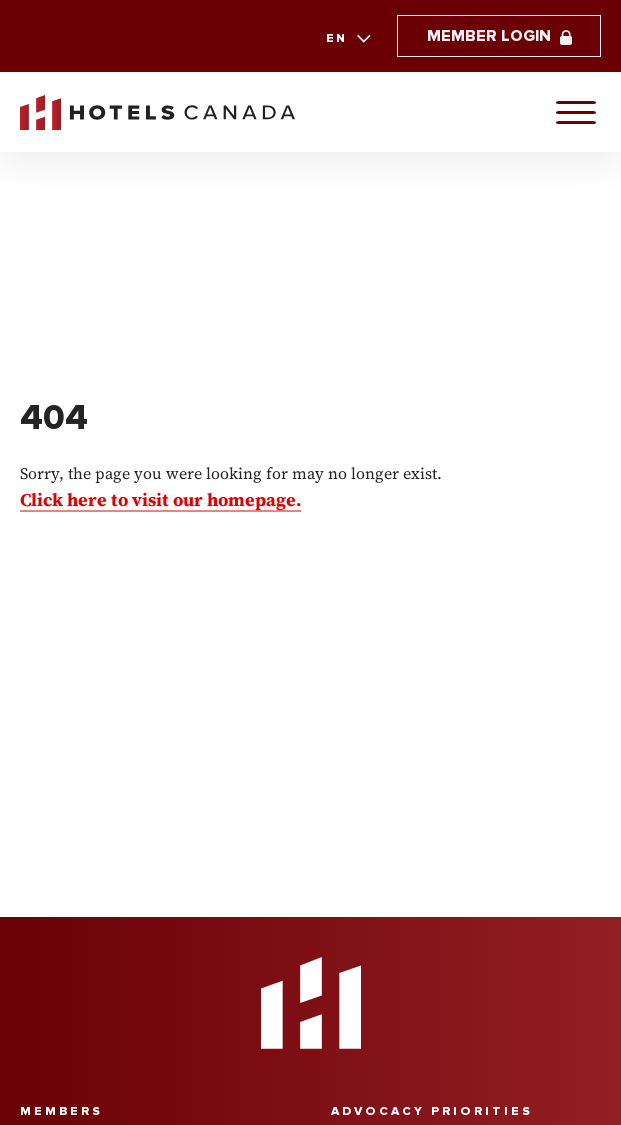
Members (61, 1111)
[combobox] (346, 39)
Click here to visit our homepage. (160, 499)
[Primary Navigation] (576, 112)
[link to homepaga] (157, 112)
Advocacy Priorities (432, 1111)
